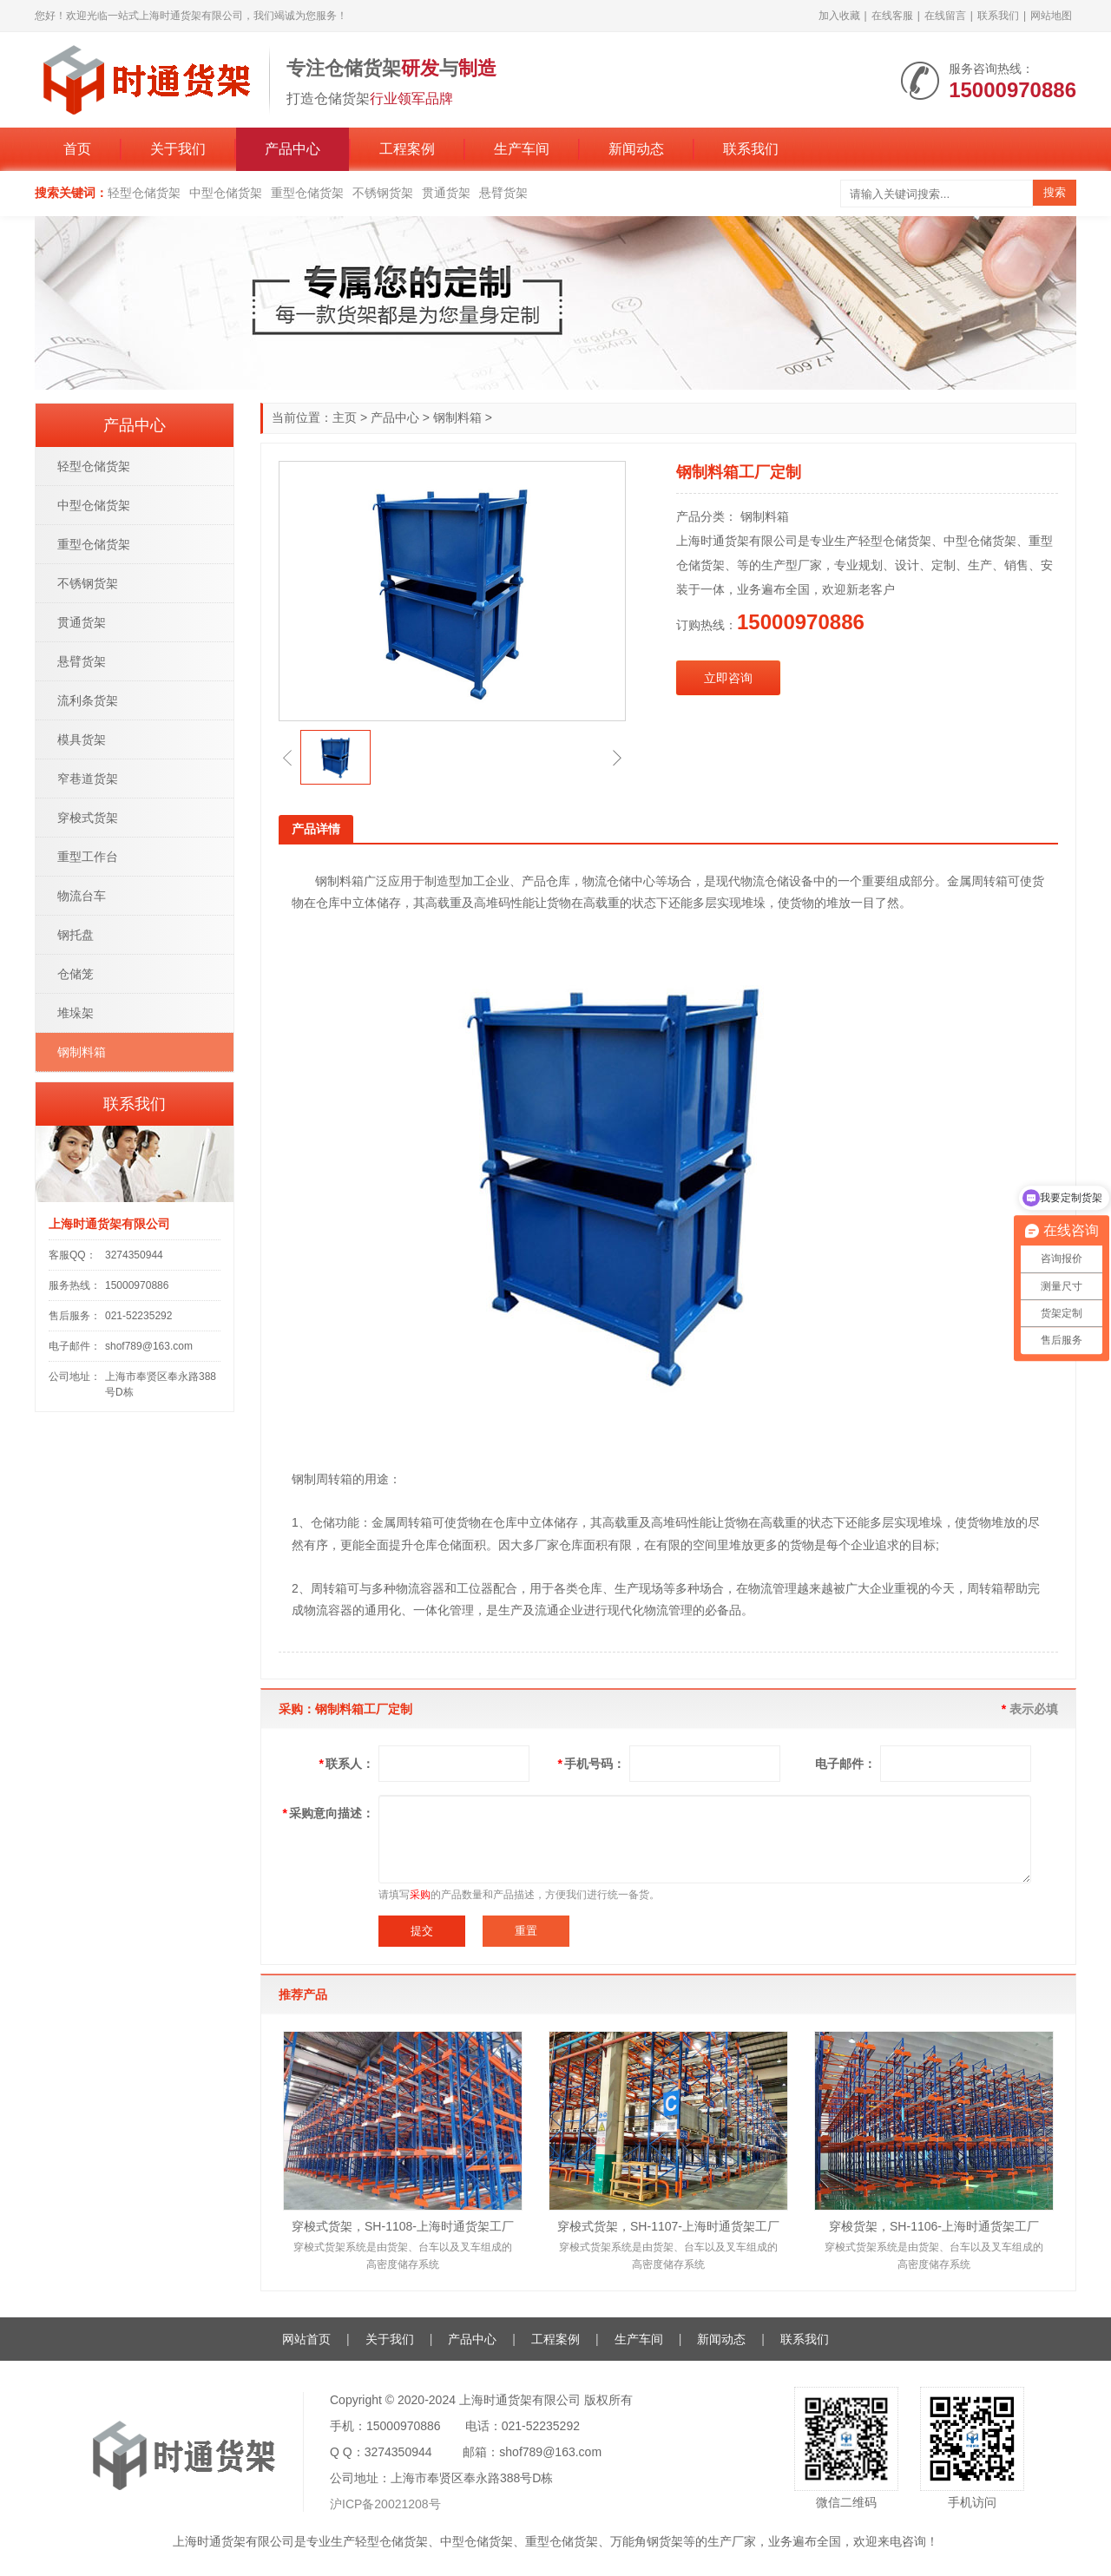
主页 (344, 417)
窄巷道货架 (87, 778)
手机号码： (591, 1764)
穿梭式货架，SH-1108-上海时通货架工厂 (403, 2226)
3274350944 (134, 1255)
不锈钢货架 (382, 193)
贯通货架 (446, 193)
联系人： (346, 1764)
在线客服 (892, 16)
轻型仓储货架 (144, 193)
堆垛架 (75, 1013)
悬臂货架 (503, 193)
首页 (77, 148)
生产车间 (521, 148)
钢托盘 (75, 935)
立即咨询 (728, 678)
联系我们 (998, 16)
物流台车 (81, 896)
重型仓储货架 (307, 193)
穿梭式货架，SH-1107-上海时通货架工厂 (668, 2226)
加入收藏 (839, 16)
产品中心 (292, 148)
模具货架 (81, 739)
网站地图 (1051, 16)
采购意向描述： (328, 1813)
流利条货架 (87, 700)
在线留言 (945, 16)
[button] (287, 757)
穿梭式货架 (87, 818)
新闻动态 (636, 148)
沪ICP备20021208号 (385, 2504)
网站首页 (306, 2339)
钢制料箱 (457, 417)
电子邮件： (845, 1764)
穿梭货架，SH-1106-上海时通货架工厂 (934, 2226)
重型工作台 (87, 857)
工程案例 (407, 148)
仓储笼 (75, 974)
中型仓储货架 (225, 193)
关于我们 (178, 148)
